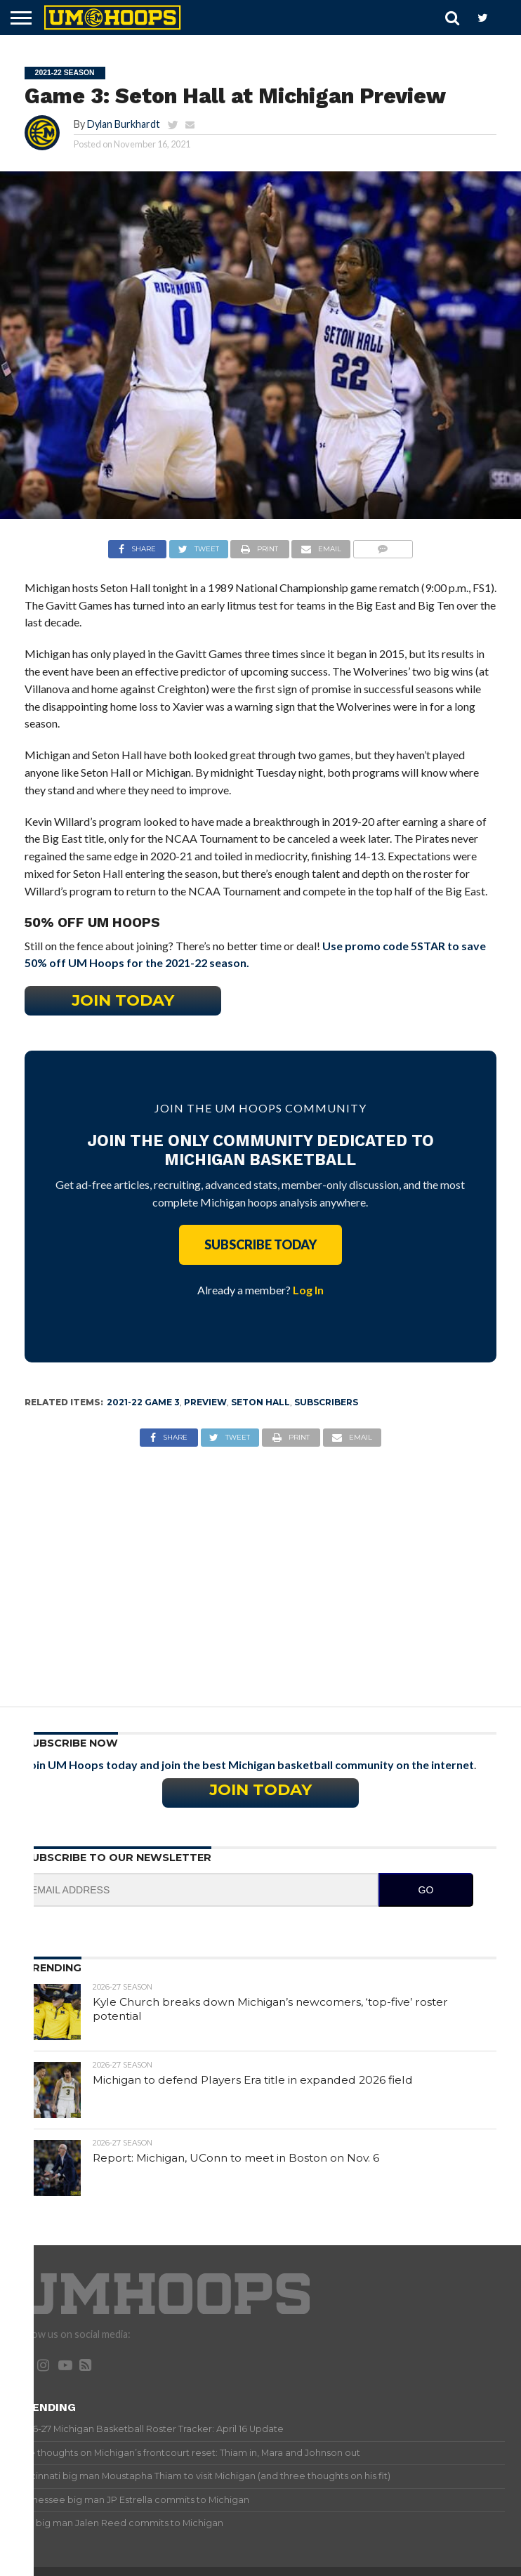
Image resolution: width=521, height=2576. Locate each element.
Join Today (123, 1000)
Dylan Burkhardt (123, 124)
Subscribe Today (260, 1244)
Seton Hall (260, 1402)
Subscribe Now (71, 1743)
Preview (205, 1402)
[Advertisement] (261, 1566)
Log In (308, 1289)
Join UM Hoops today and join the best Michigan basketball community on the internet (249, 1764)
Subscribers (326, 1402)
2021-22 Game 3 (143, 1402)
